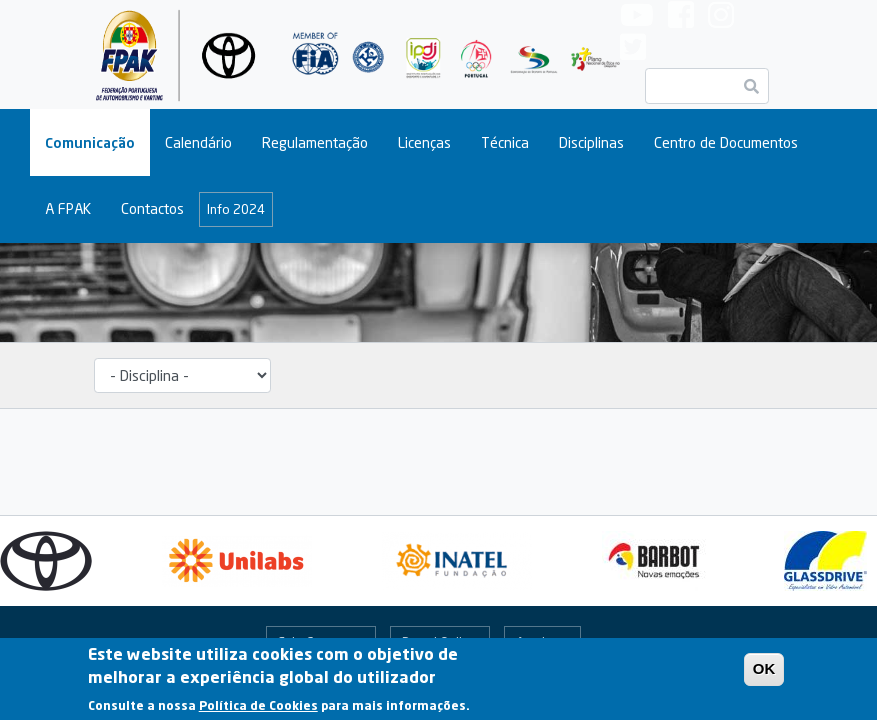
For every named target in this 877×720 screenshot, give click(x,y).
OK (764, 674)
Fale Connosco (321, 642)
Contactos (152, 208)
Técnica (505, 142)
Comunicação (90, 142)
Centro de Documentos (726, 142)
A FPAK (68, 208)
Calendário (198, 142)
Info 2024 (236, 209)
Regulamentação (315, 142)
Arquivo (538, 642)
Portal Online (439, 642)
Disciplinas (591, 142)
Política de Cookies (258, 710)
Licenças (424, 142)
